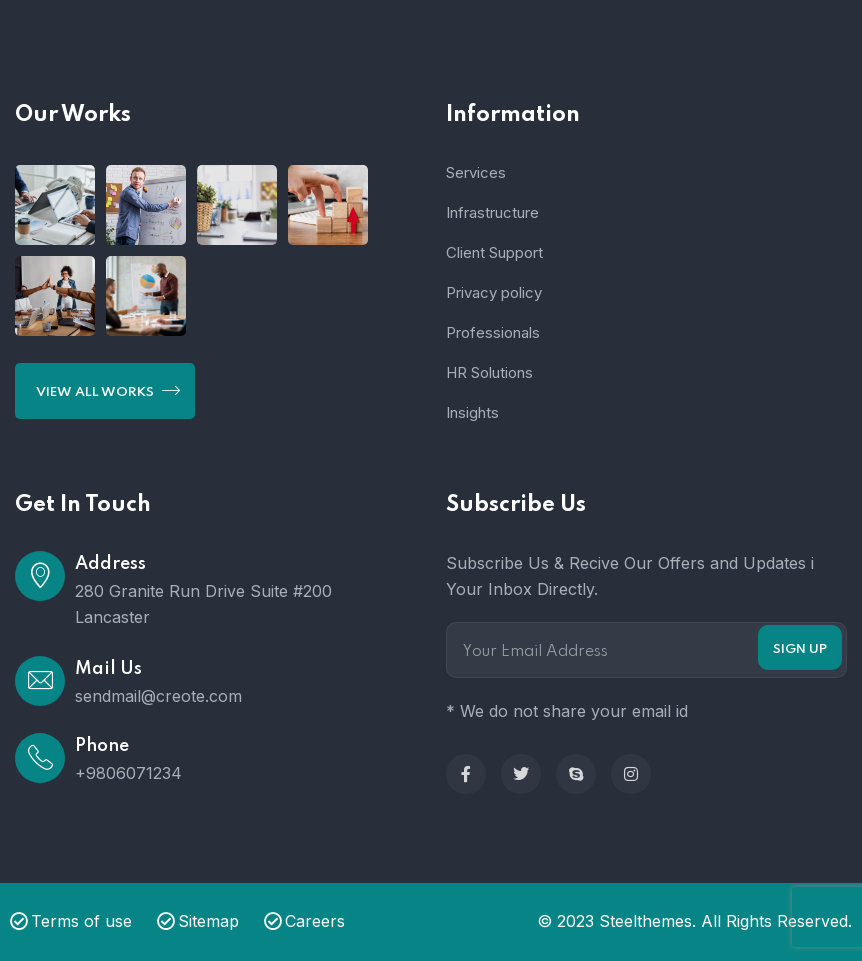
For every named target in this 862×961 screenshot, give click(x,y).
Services (476, 172)
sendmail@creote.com (158, 696)
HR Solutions (489, 372)
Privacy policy (494, 292)
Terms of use (71, 921)
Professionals (493, 332)
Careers (304, 921)
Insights (472, 412)
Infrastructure (492, 212)
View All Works (108, 390)
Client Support (494, 252)
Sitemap (198, 921)
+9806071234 (128, 773)
